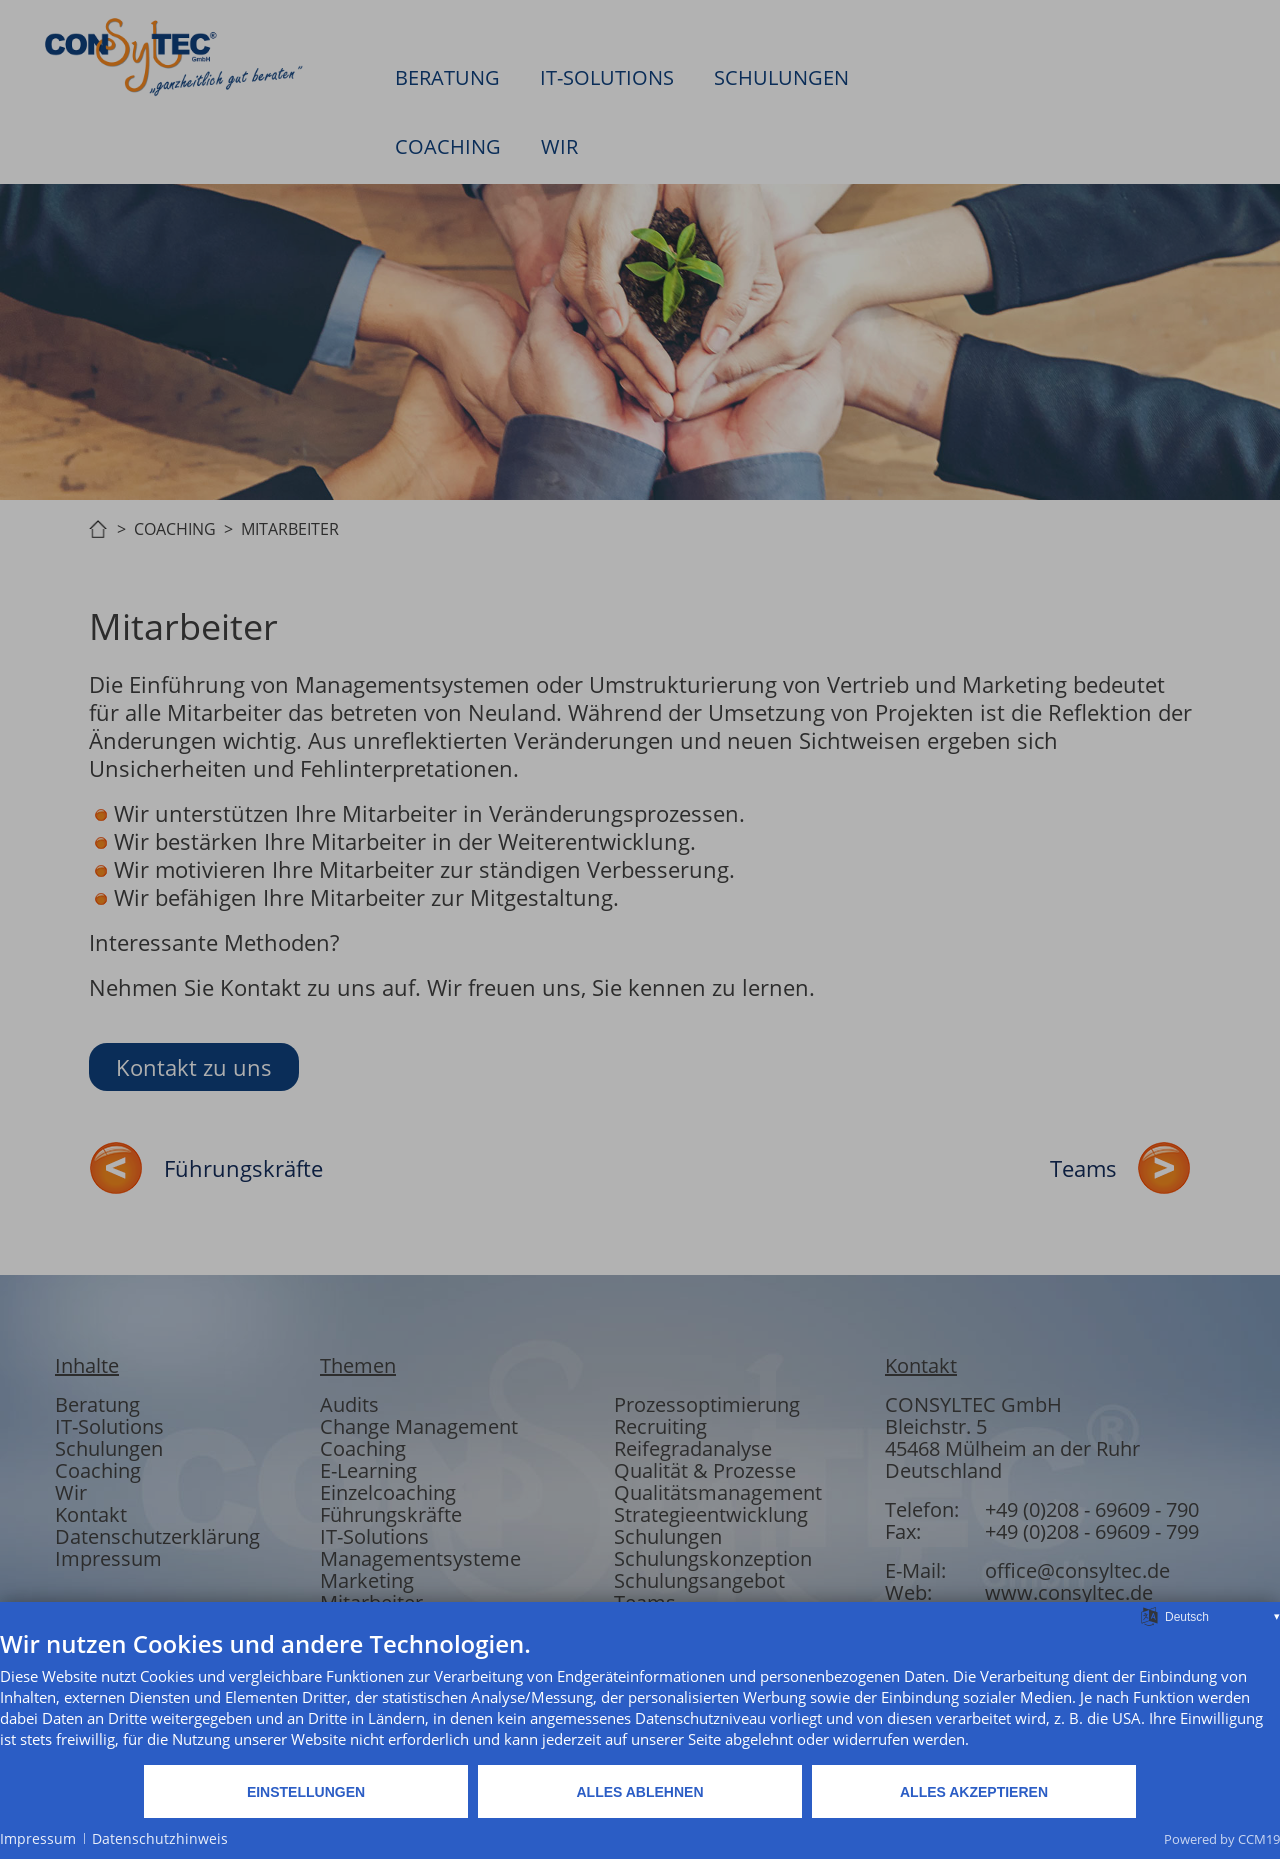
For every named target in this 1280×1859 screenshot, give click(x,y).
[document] (640, 1696)
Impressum (38, 1838)
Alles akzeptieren (974, 1792)
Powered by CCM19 (1222, 1839)
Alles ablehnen (639, 1792)
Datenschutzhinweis (160, 1838)
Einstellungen (306, 1792)
